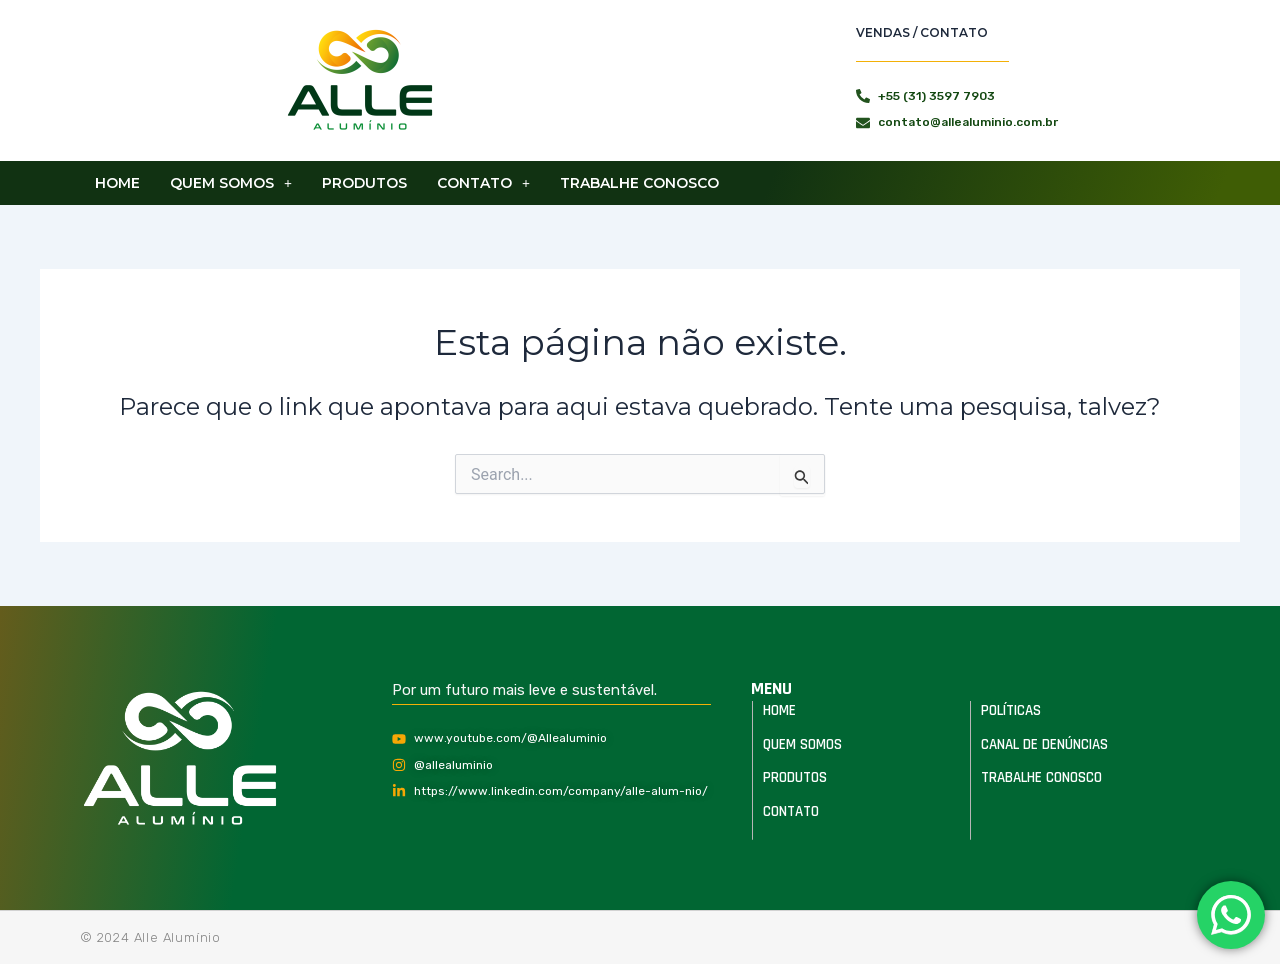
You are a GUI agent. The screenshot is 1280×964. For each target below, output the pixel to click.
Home (117, 183)
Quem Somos (231, 183)
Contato (483, 183)
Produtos (364, 183)
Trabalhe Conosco (639, 183)
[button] (231, 183)
